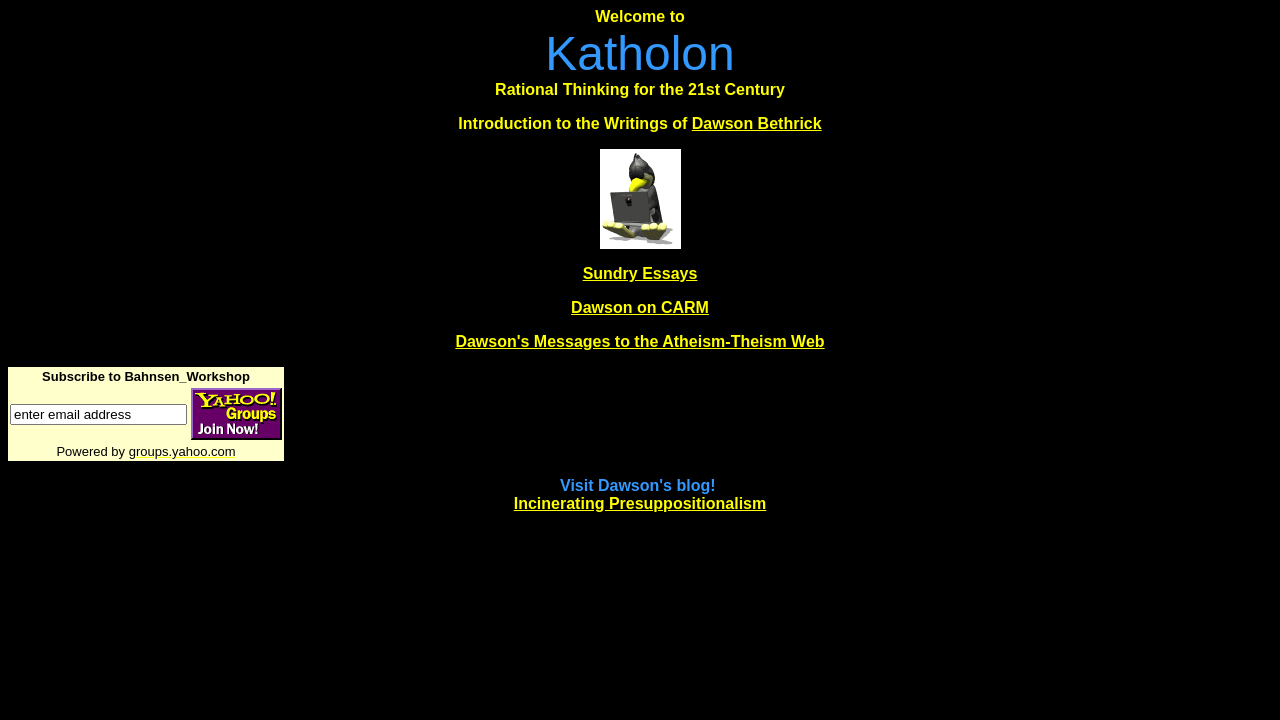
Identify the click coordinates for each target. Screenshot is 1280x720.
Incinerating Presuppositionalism (640, 503)
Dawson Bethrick (757, 123)
